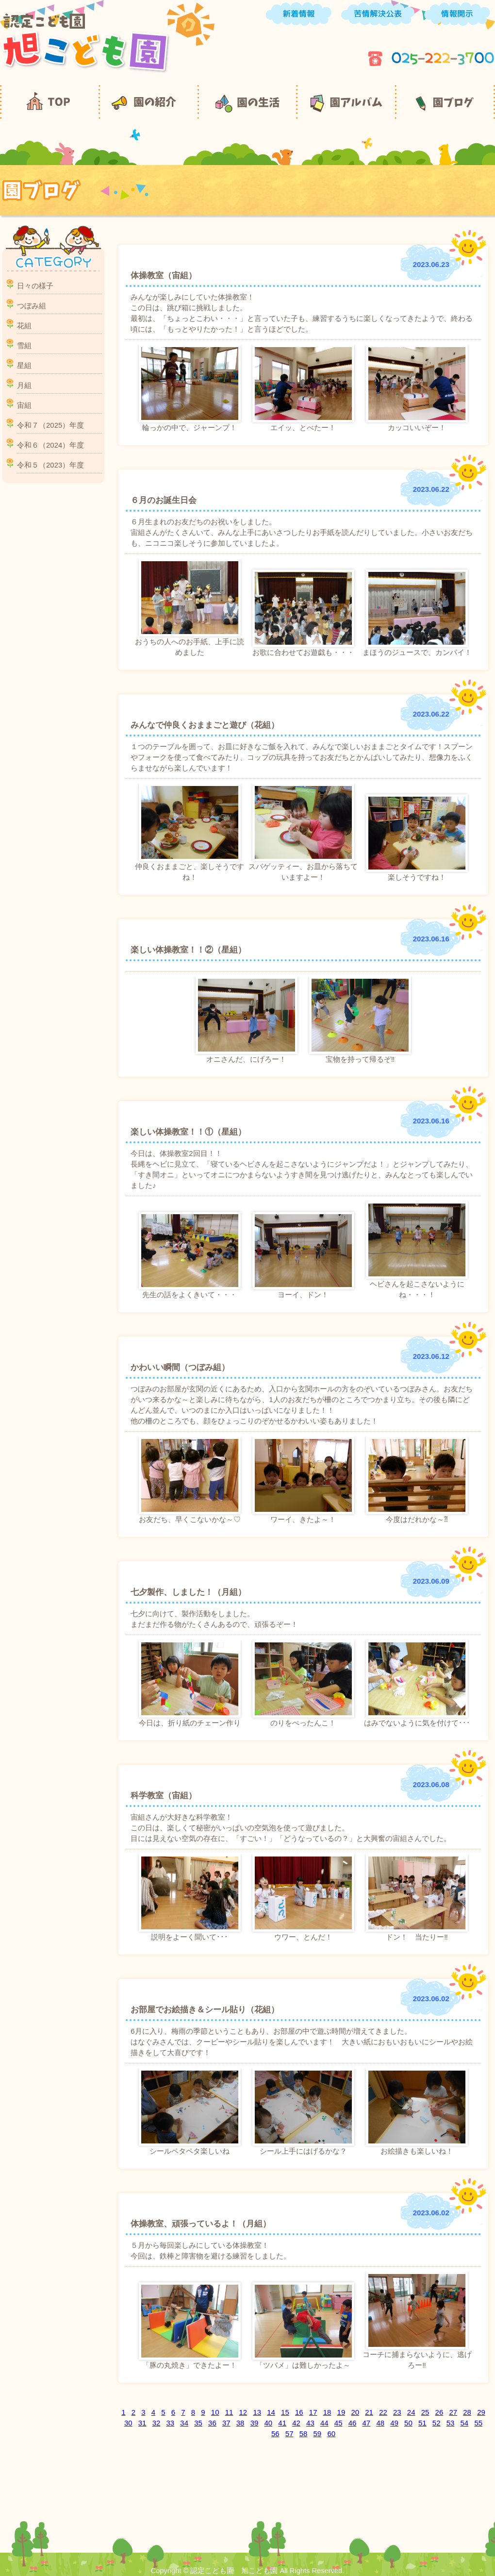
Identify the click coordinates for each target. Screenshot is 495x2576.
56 (275, 2433)
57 (289, 2433)
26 (439, 2412)
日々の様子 (35, 286)
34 (184, 2423)
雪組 (24, 345)
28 (467, 2412)
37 (226, 2423)
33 (170, 2423)
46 (352, 2423)
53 (450, 2423)
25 (425, 2412)
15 (285, 2412)
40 (268, 2423)
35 (198, 2423)
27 (453, 2412)
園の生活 (247, 102)
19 (341, 2412)
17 (313, 2412)
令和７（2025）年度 (50, 425)
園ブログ (445, 102)
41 (282, 2423)
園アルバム (346, 102)
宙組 (24, 405)
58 (303, 2433)
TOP (49, 102)
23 (397, 2412)
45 (338, 2423)
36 (212, 2423)
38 (240, 2423)
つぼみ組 (31, 305)
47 (367, 2423)
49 (394, 2423)
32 (156, 2423)
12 (243, 2412)
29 (481, 2412)
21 (369, 2412)
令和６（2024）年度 (50, 445)
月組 (24, 385)
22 (383, 2412)
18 (327, 2412)
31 (142, 2423)
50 (408, 2423)
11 (229, 2412)
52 (436, 2423)
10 (215, 2412)
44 (324, 2423)
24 (411, 2412)
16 (299, 2412)
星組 (24, 365)
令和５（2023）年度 (50, 465)
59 (318, 2433)
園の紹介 (148, 102)
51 (422, 2423)
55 (478, 2423)
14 (271, 2412)
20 (355, 2412)
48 (380, 2423)
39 (254, 2423)
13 (257, 2412)
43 (310, 2423)
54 (465, 2423)
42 (296, 2423)
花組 (24, 325)
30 (128, 2423)
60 (331, 2433)
